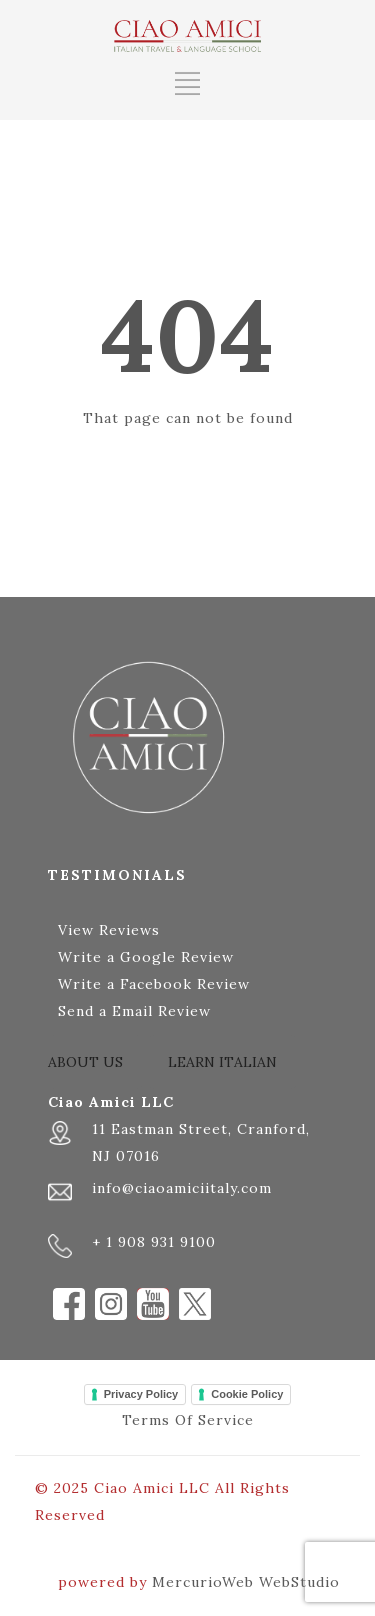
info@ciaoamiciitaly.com (182, 1188)
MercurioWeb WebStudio (246, 1582)
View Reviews (109, 930)
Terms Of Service (188, 1420)
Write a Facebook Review (154, 984)
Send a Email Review (134, 1011)
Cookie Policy (247, 1394)
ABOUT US (85, 1062)
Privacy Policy (141, 1394)
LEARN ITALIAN (222, 1062)
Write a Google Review (146, 957)
